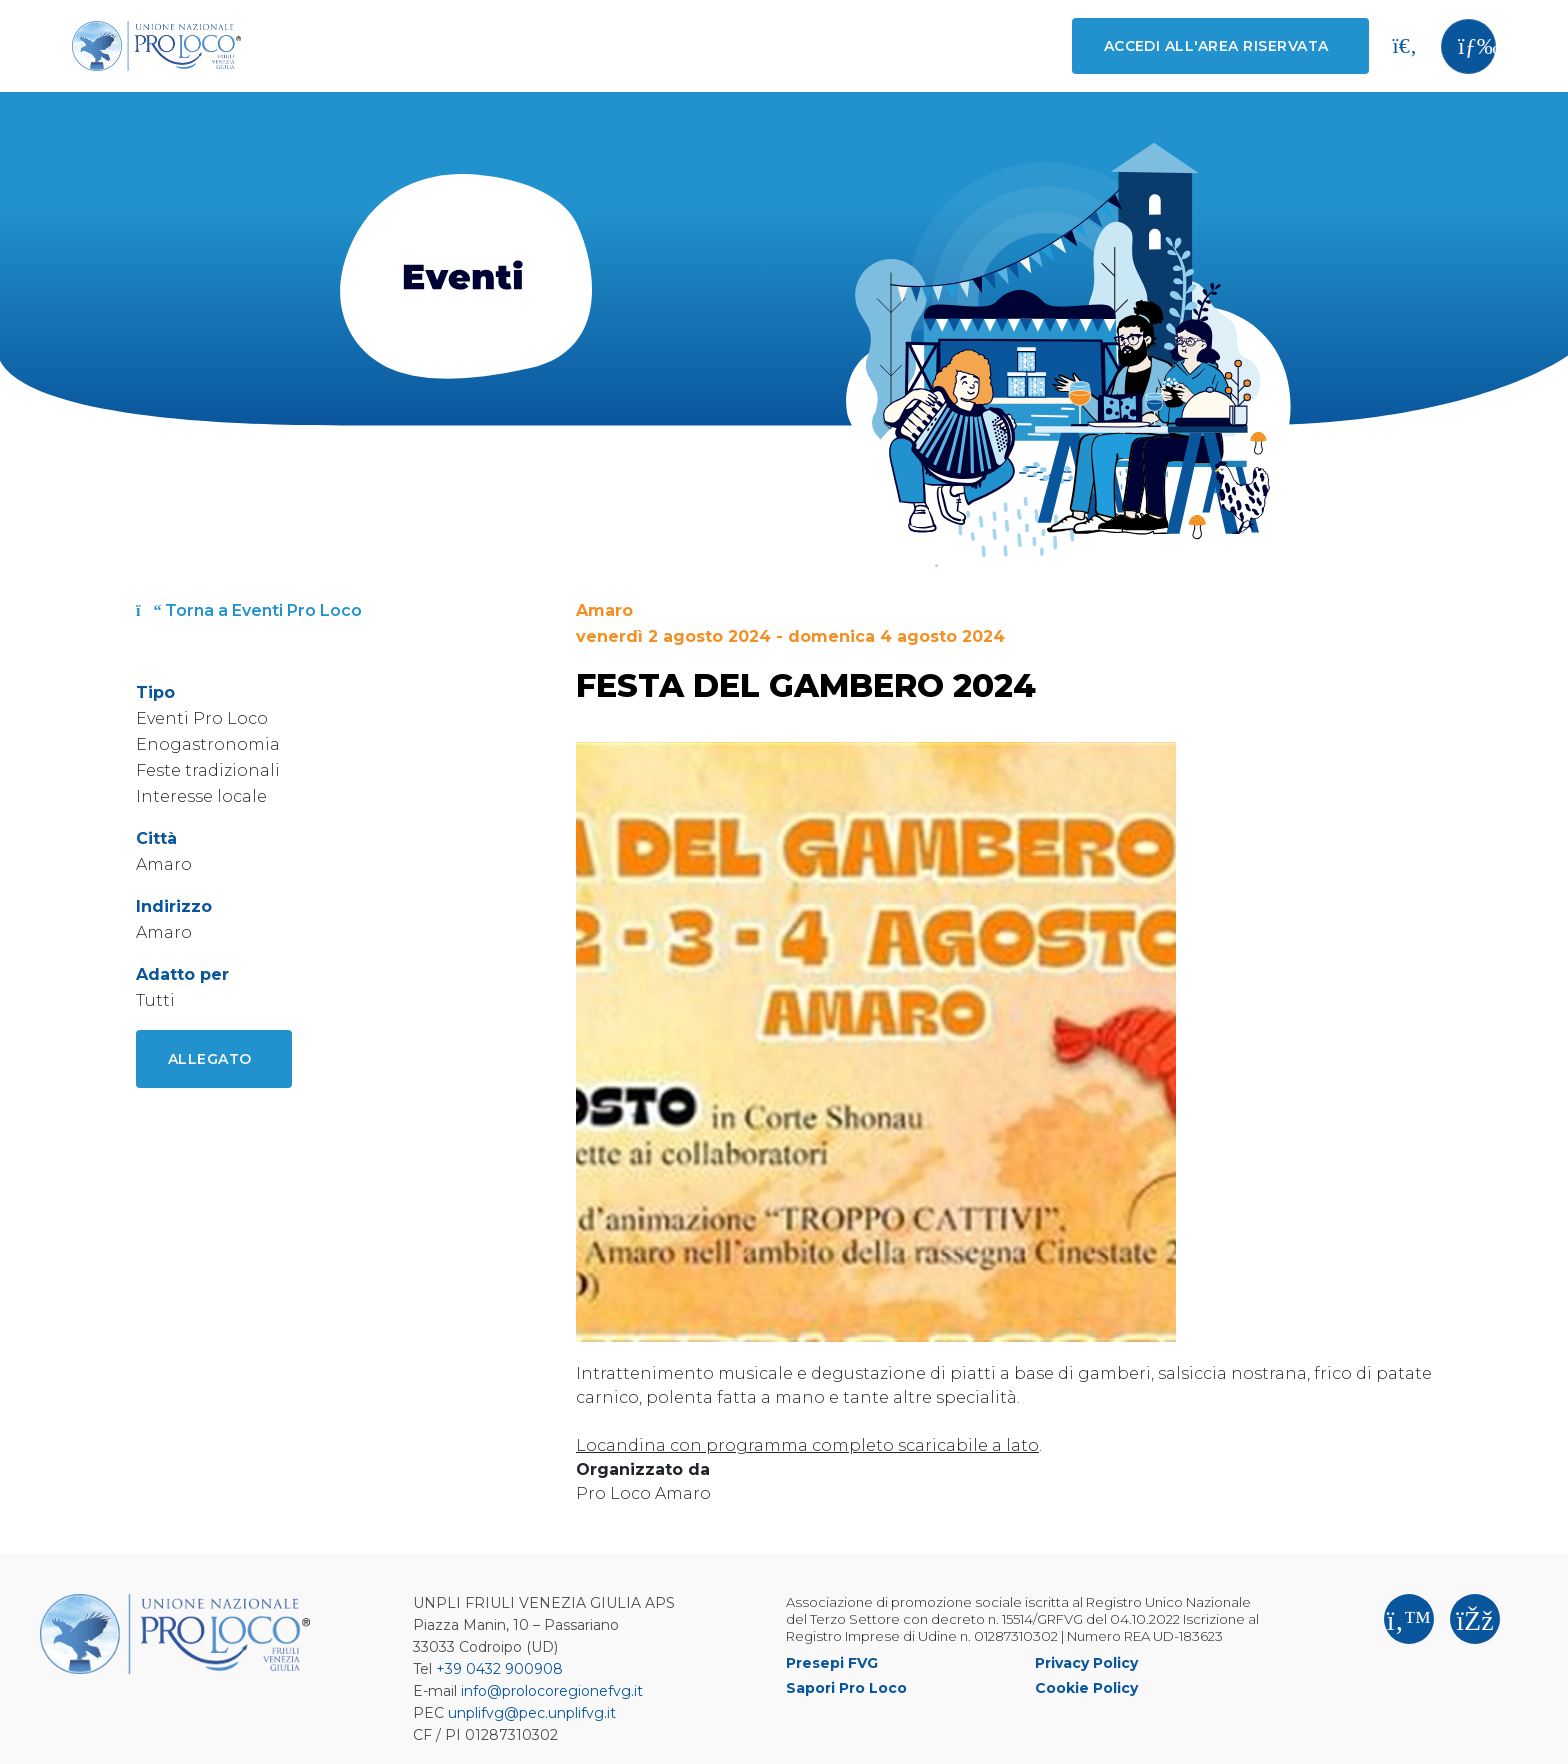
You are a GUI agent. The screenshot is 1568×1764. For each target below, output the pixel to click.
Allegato (210, 1059)
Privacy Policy (1086, 1663)
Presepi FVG (832, 1663)
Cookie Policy (1086, 1688)
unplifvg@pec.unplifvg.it (532, 1713)
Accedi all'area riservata (1216, 46)
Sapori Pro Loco (846, 1688)
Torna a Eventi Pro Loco (249, 610)
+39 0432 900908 (499, 1669)
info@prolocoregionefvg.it (552, 1691)
